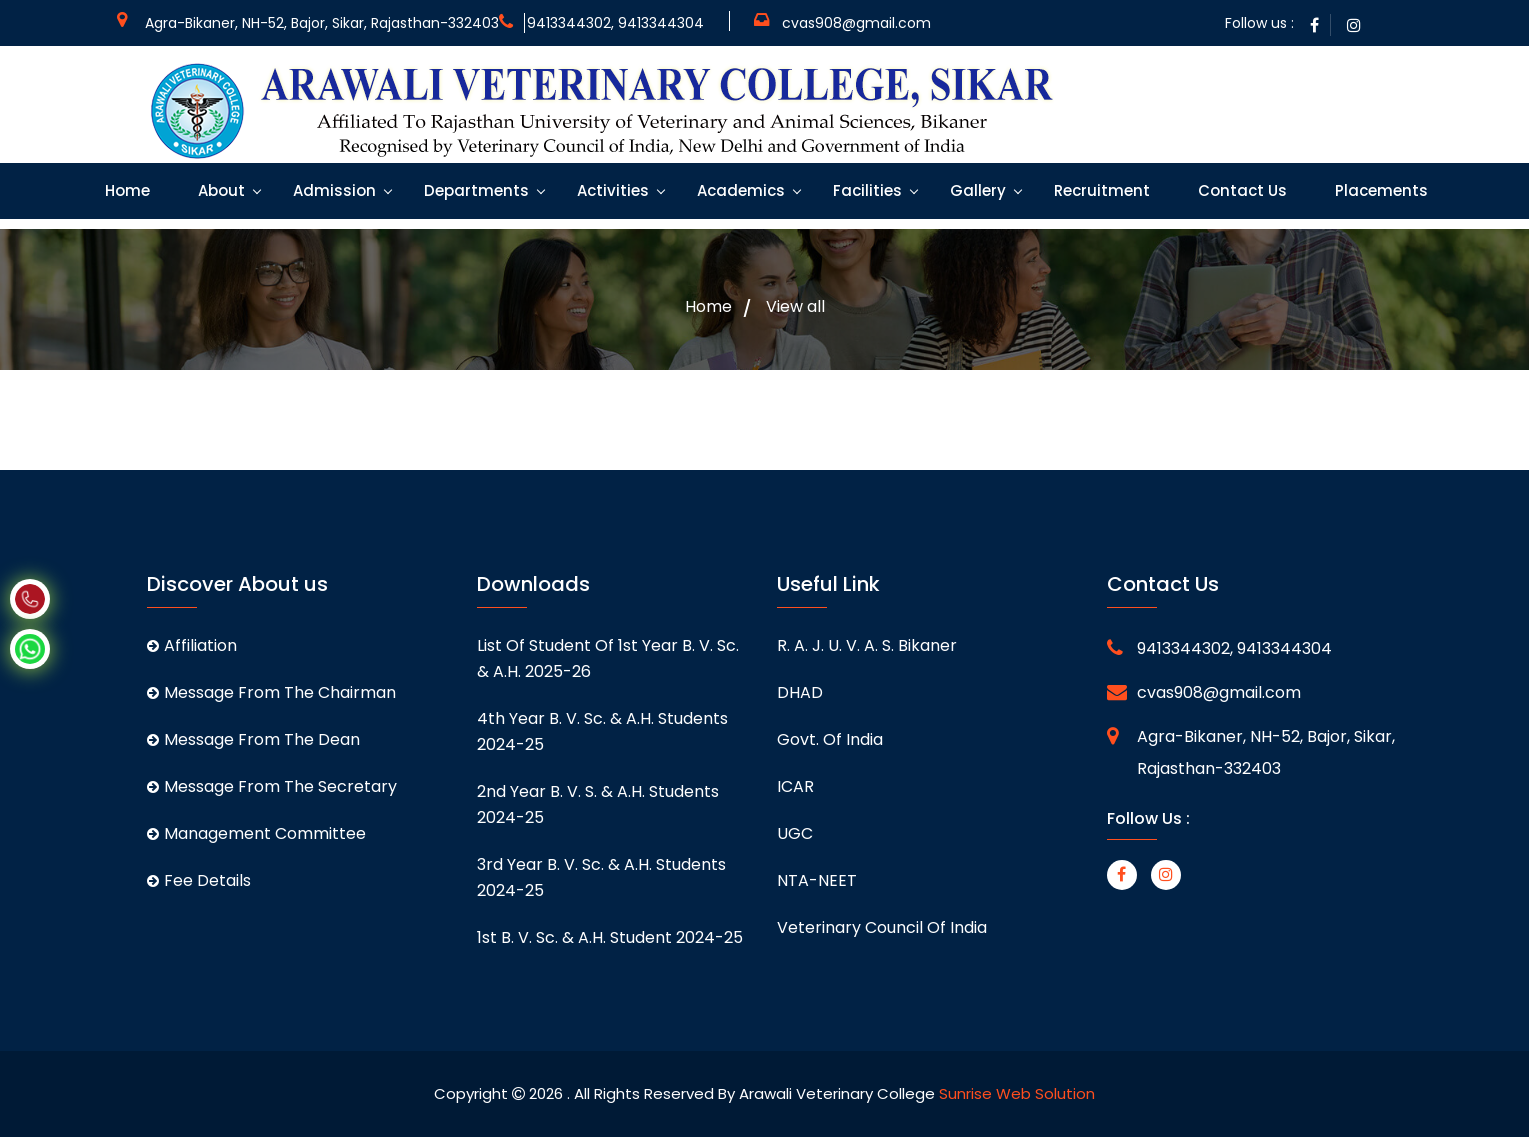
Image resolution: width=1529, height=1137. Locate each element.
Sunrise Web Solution (1017, 1093)
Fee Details (199, 880)
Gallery (976, 190)
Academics (739, 190)
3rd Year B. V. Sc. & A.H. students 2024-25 (601, 877)
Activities (611, 190)
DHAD (800, 692)
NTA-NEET (817, 880)
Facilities (865, 190)
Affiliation (192, 645)
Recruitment (1100, 190)
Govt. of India (830, 739)
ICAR (795, 786)
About (219, 190)
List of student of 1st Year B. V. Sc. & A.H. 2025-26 (608, 658)
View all (795, 307)
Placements (1379, 190)
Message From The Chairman (271, 692)
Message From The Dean (253, 739)
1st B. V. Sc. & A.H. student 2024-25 (610, 937)
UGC (795, 833)
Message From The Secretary (272, 786)
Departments (474, 190)
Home (125, 190)
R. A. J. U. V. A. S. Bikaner (867, 645)
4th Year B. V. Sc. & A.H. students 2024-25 (602, 731)
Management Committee (256, 833)
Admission (332, 190)
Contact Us (1240, 190)
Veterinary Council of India (882, 927)
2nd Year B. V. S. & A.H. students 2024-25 (598, 804)
